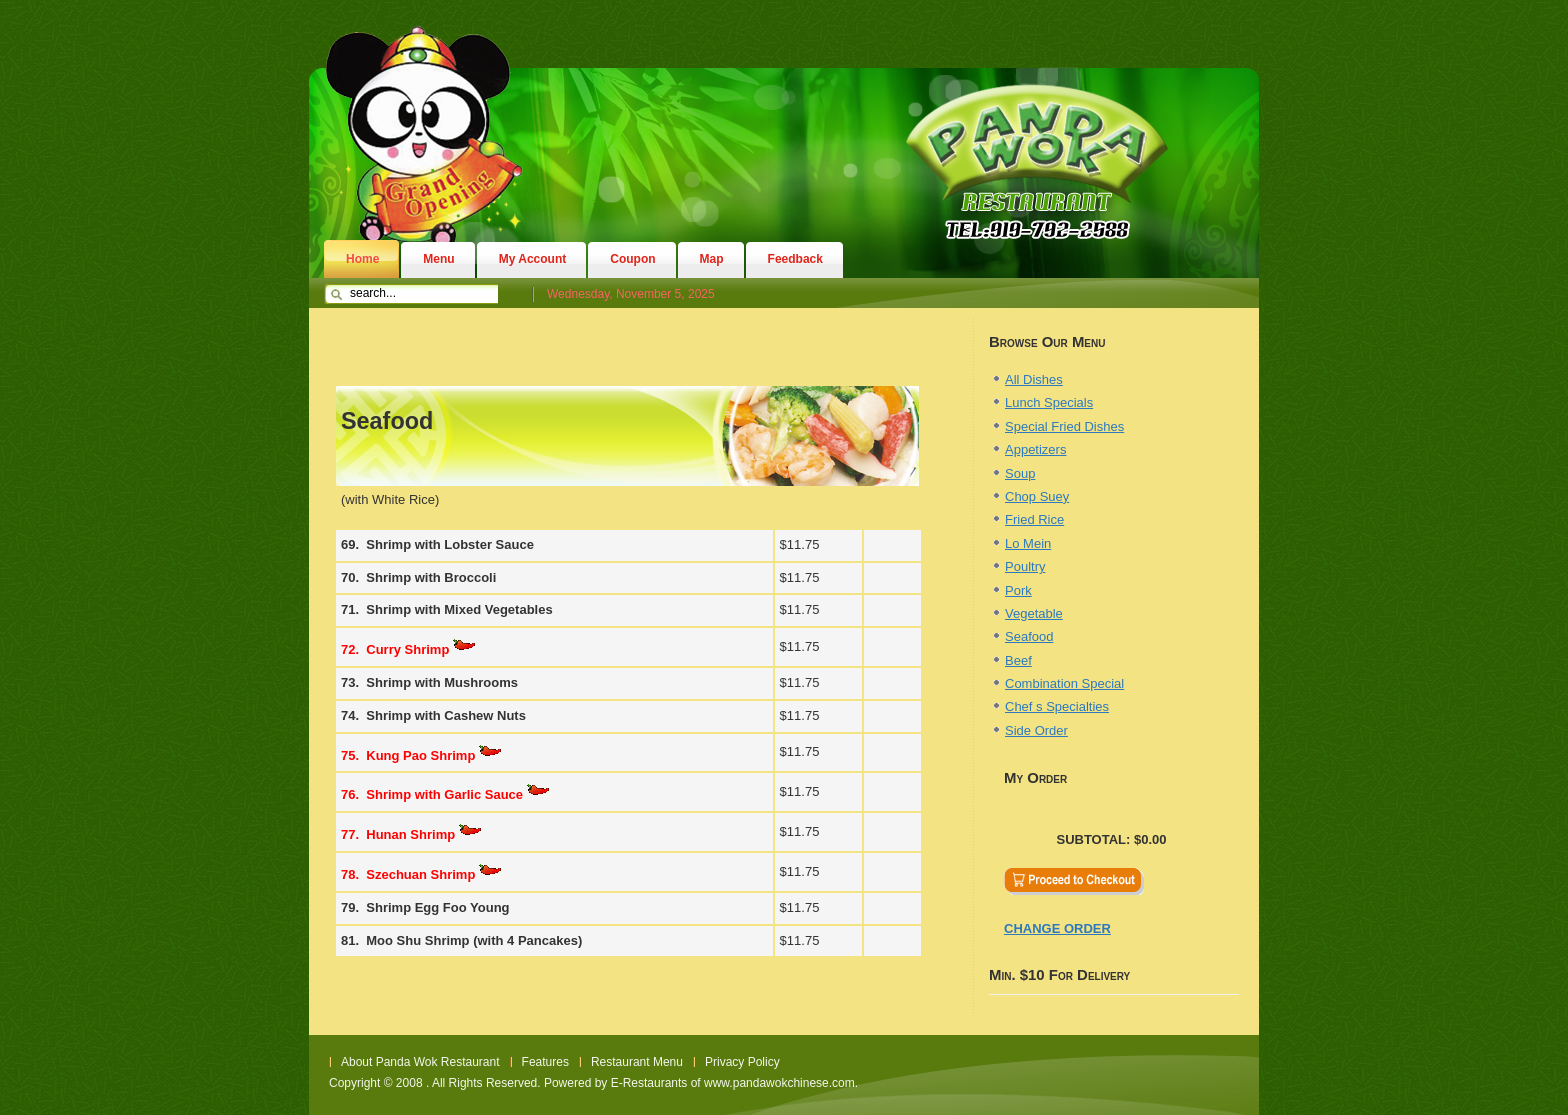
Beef (1018, 660)
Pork (1018, 590)
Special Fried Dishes (1064, 426)
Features (545, 1062)
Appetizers (1035, 449)
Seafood (1029, 636)
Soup (1020, 473)
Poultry (1025, 566)
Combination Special (1064, 683)
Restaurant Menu (637, 1062)
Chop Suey (1037, 496)
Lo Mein (1028, 543)
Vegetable (1034, 613)
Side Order (1036, 730)
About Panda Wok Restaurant (420, 1062)
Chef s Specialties (1057, 706)
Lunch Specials (1049, 402)
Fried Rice (1034, 519)
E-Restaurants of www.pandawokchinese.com (733, 1083)
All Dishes (1034, 379)
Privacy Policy (742, 1062)
